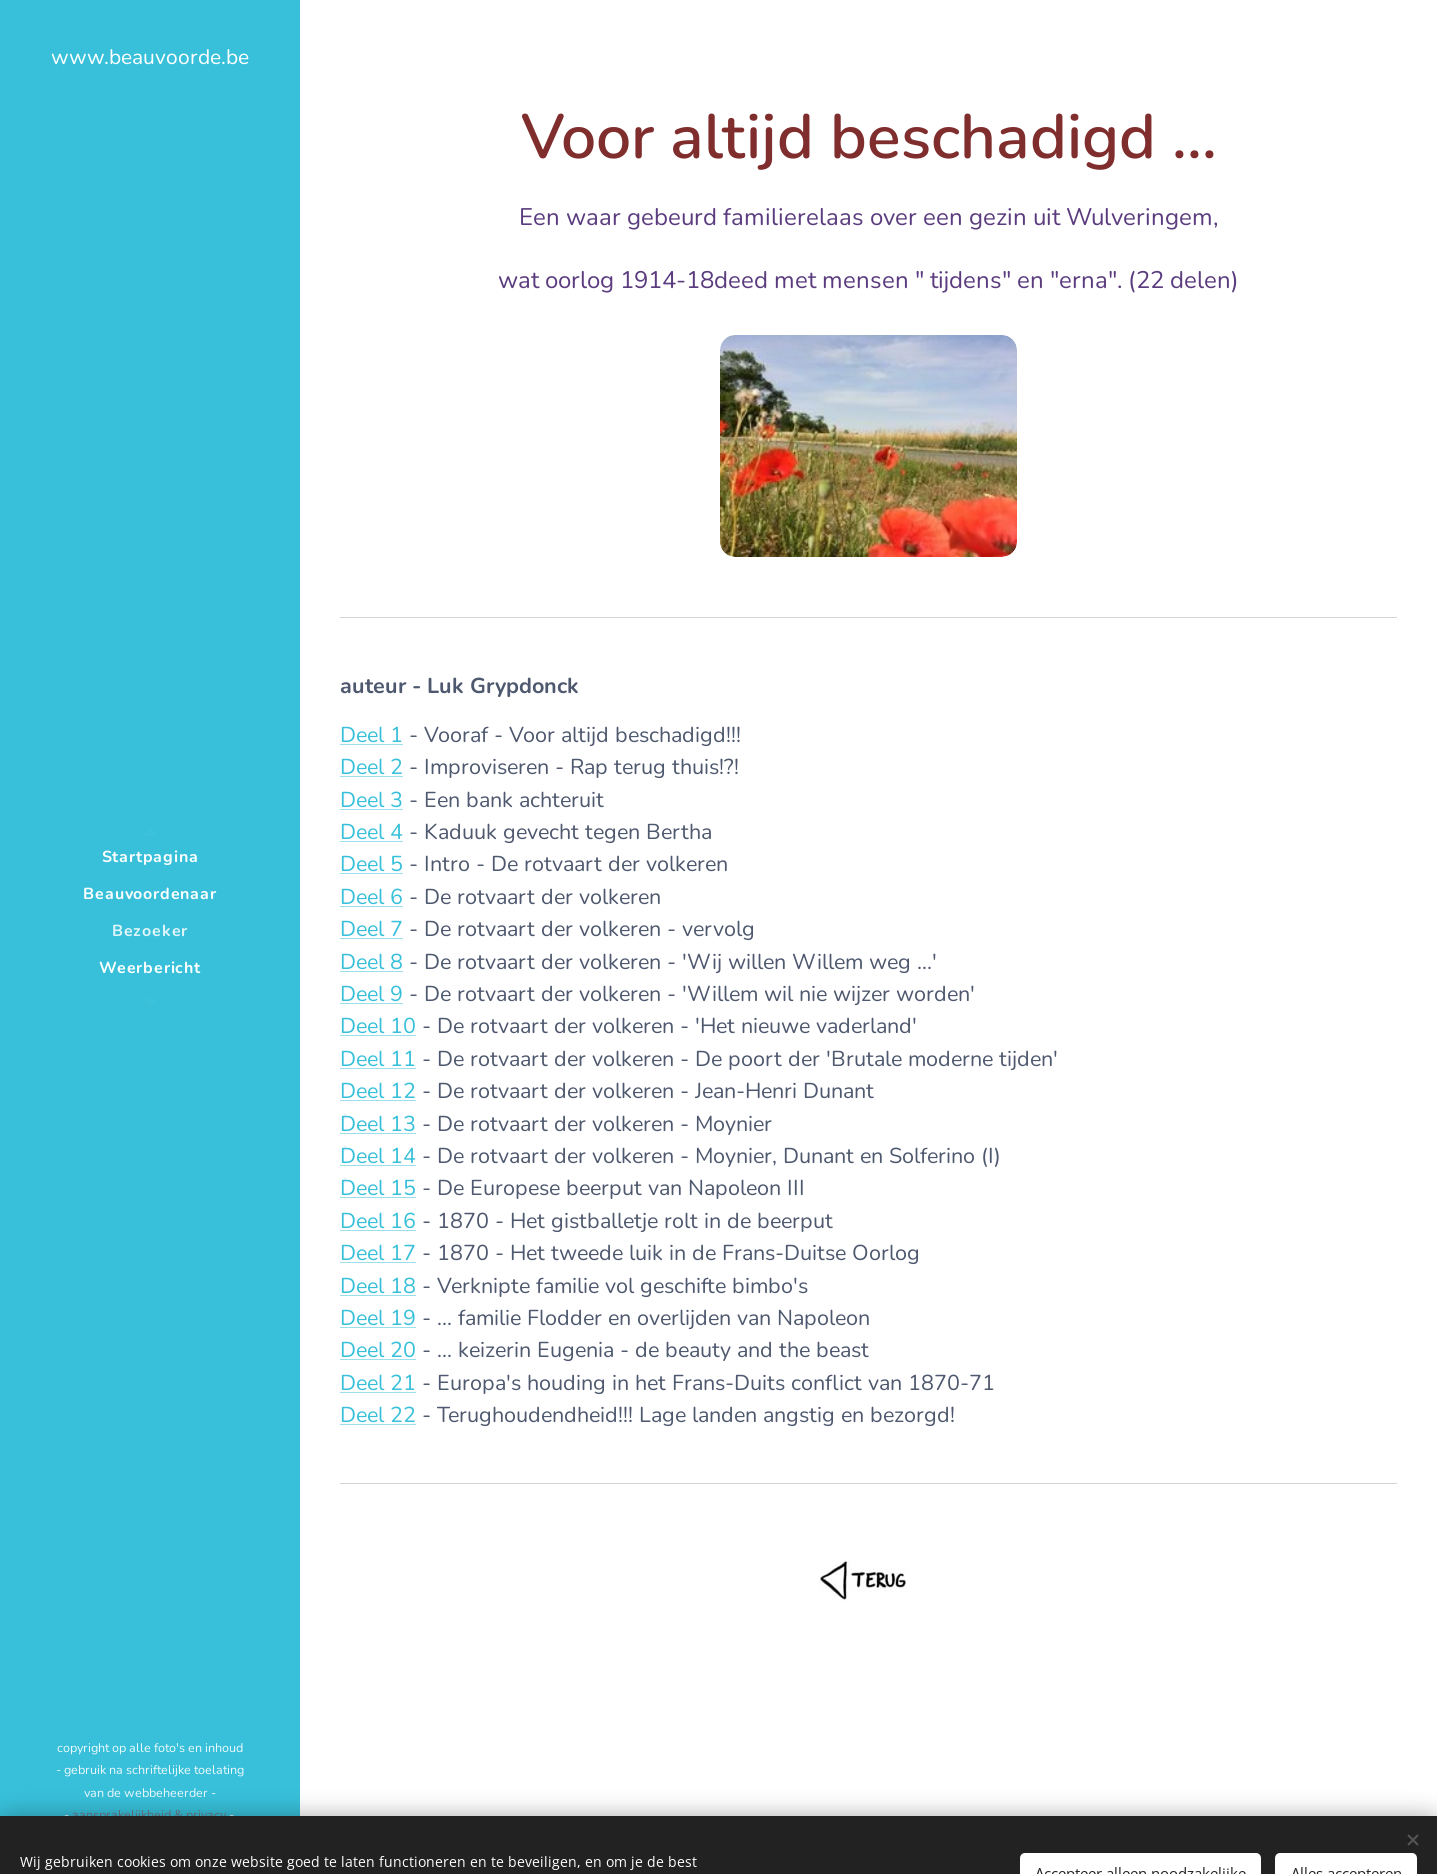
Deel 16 (378, 1221)
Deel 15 (378, 1188)
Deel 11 (378, 1059)
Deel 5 (371, 864)
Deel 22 (378, 1415)
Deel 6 (371, 897)
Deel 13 (378, 1124)
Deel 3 (371, 800)
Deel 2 (371, 767)
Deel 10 (378, 1026)
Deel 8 (371, 962)
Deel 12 (378, 1091)
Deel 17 (378, 1253)
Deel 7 (371, 929)
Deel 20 (378, 1350)
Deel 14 (378, 1156)
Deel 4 (371, 832)
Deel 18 (378, 1286)
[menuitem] (150, 857)
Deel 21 (378, 1383)
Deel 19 (378, 1318)
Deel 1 (371, 735)
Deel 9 (371, 994)
